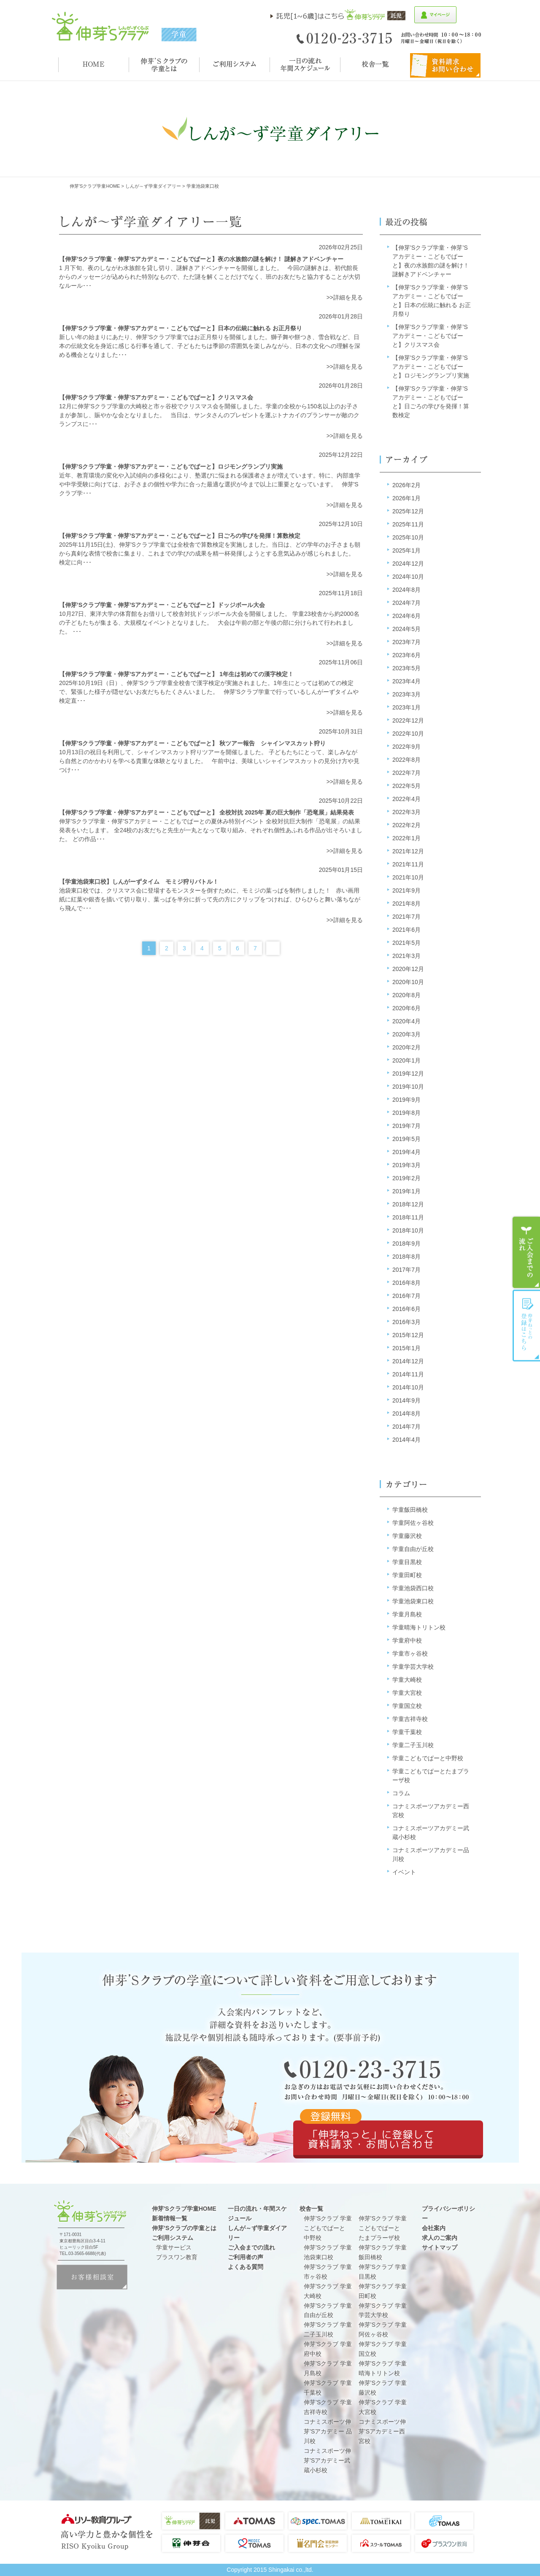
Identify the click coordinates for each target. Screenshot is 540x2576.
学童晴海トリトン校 (419, 1627)
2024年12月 (408, 563)
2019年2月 (406, 1178)
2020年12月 (408, 969)
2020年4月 (406, 1021)
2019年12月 (408, 1073)
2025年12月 (408, 511)
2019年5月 (406, 1139)
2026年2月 (406, 485)
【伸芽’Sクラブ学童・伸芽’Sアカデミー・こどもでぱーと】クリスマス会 (430, 336)
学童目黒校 (407, 1562)
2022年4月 (406, 799)
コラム (401, 1793)
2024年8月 (406, 589)
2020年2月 (406, 1047)
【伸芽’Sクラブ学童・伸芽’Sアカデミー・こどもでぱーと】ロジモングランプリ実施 (430, 366)
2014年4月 (406, 1439)
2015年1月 (406, 1348)
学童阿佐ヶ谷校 (413, 1522)
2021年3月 (406, 955)
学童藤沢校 (407, 1535)
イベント (404, 1872)
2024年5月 (406, 629)
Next (273, 948)
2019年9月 (406, 1099)
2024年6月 (406, 615)
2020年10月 (408, 982)
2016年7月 (406, 1295)
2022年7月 (406, 772)
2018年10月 (408, 1230)
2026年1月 (406, 498)
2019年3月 (406, 1165)
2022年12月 (408, 720)
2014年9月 (406, 1400)
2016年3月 (406, 1322)
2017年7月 (406, 1269)
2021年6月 (406, 929)
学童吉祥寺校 (410, 1719)
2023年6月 (406, 655)
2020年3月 (406, 1034)
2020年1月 (406, 1060)
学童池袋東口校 (413, 1601)
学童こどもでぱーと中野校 (427, 1758)
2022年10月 (408, 733)
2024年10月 (408, 576)
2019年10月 (408, 1086)
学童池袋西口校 (413, 1588)
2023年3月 (406, 694)
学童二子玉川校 (413, 1745)
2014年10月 (408, 1387)
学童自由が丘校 (413, 1549)
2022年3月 (406, 812)
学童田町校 (407, 1575)
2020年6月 (406, 1008)
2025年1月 (406, 550)
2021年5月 (406, 942)
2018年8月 (406, 1256)
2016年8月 (406, 1282)
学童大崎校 (407, 1679)
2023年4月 (406, 681)
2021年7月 (406, 916)
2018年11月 (408, 1217)
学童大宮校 (407, 1692)
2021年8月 (406, 903)
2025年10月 (408, 537)
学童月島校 (407, 1614)
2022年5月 (406, 785)
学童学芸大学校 (413, 1666)
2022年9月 (406, 746)
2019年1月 (406, 1191)
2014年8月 (406, 1413)
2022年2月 (406, 825)
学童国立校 (407, 1705)
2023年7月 (406, 642)
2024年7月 (406, 602)
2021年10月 (408, 877)
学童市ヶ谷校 (410, 1653)
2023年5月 (406, 668)
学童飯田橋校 (410, 1509)
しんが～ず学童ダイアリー (153, 186)
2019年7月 (406, 1125)
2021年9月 (406, 890)
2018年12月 (408, 1204)
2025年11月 (408, 524)
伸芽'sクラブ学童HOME (95, 186)
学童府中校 (407, 1640)
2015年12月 (408, 1335)
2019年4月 (406, 1152)
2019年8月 (406, 1112)
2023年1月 (406, 707)
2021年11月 (408, 864)
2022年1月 (406, 838)
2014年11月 (408, 1374)
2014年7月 (406, 1426)
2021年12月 (408, 851)
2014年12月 (408, 1361)
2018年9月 (406, 1243)
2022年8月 (406, 759)
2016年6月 (406, 1309)
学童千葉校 (407, 1732)
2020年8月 (406, 995)
